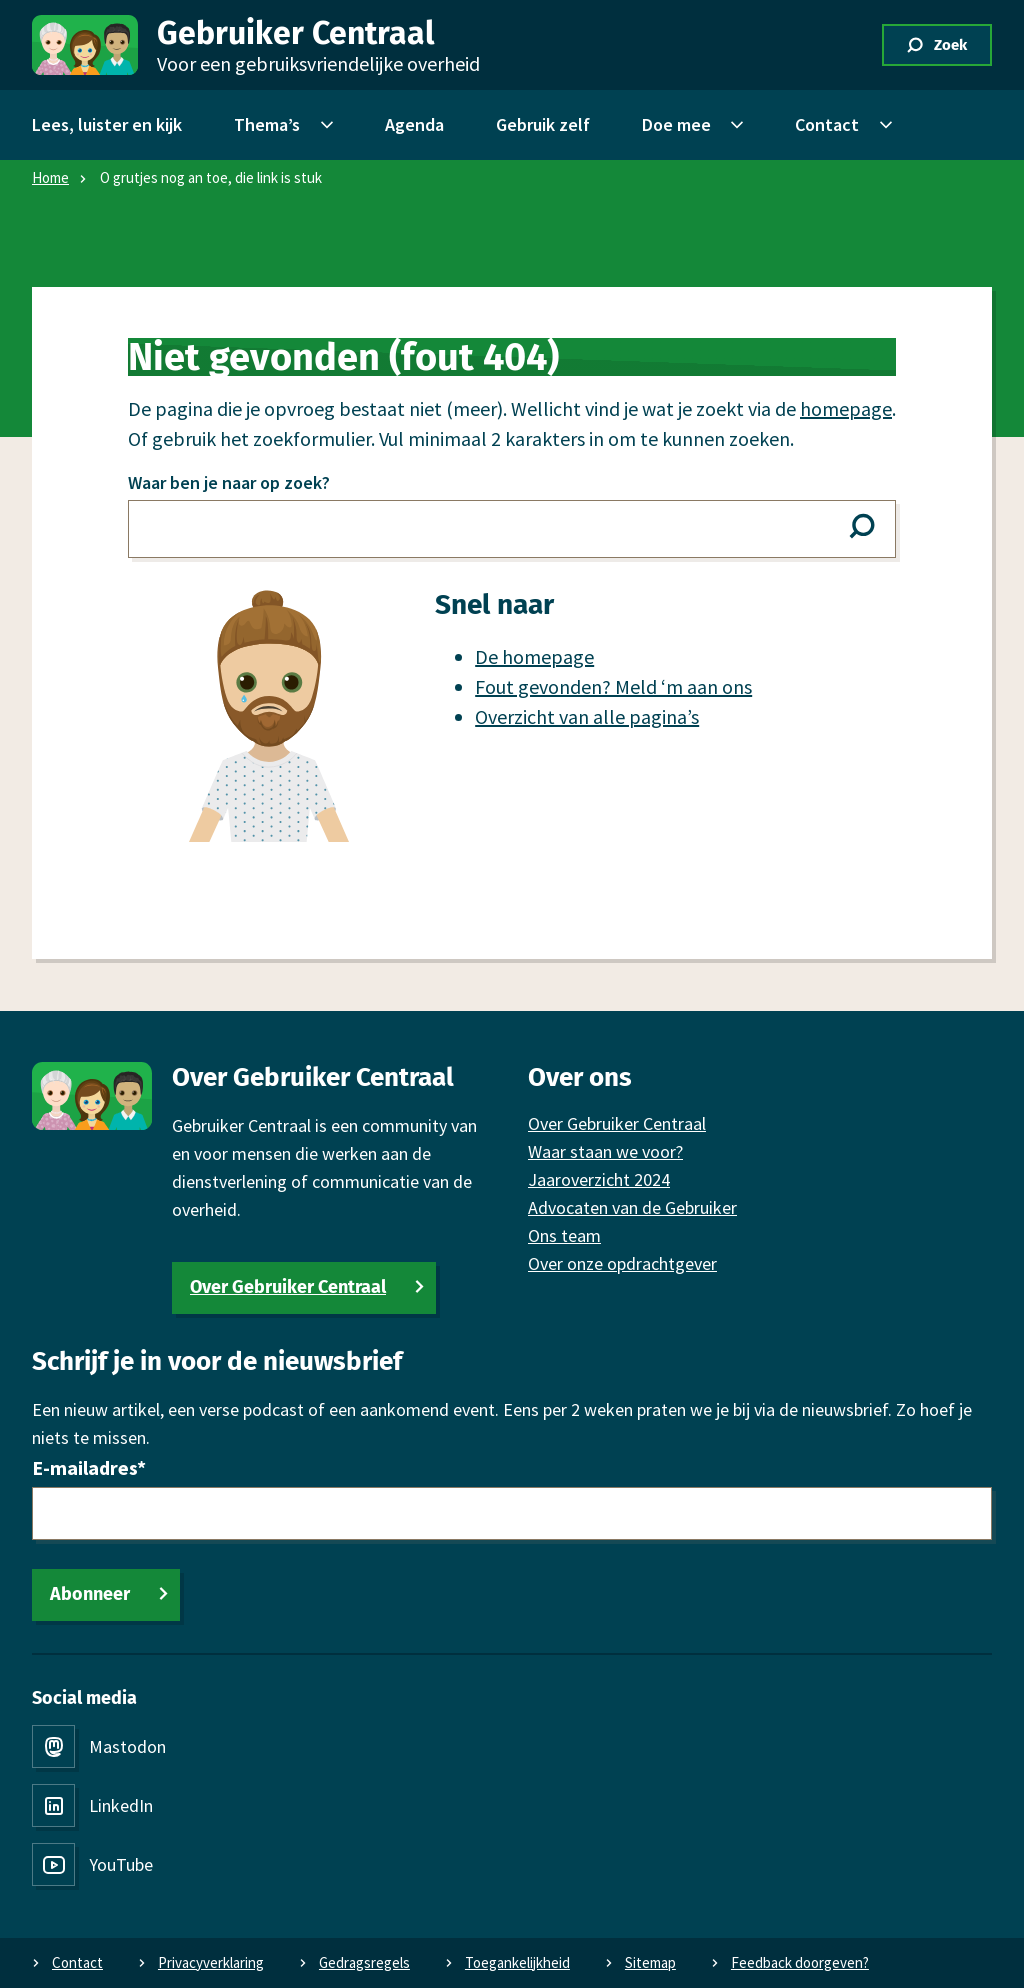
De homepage (534, 656)
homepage (846, 408)
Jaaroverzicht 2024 (599, 1179)
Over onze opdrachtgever (622, 1263)
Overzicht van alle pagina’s (587, 716)
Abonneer (90, 1594)
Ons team (564, 1235)
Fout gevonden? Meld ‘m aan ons (613, 686)
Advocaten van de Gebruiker (632, 1207)
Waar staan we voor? (605, 1151)
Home (50, 177)
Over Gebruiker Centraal (288, 1287)
